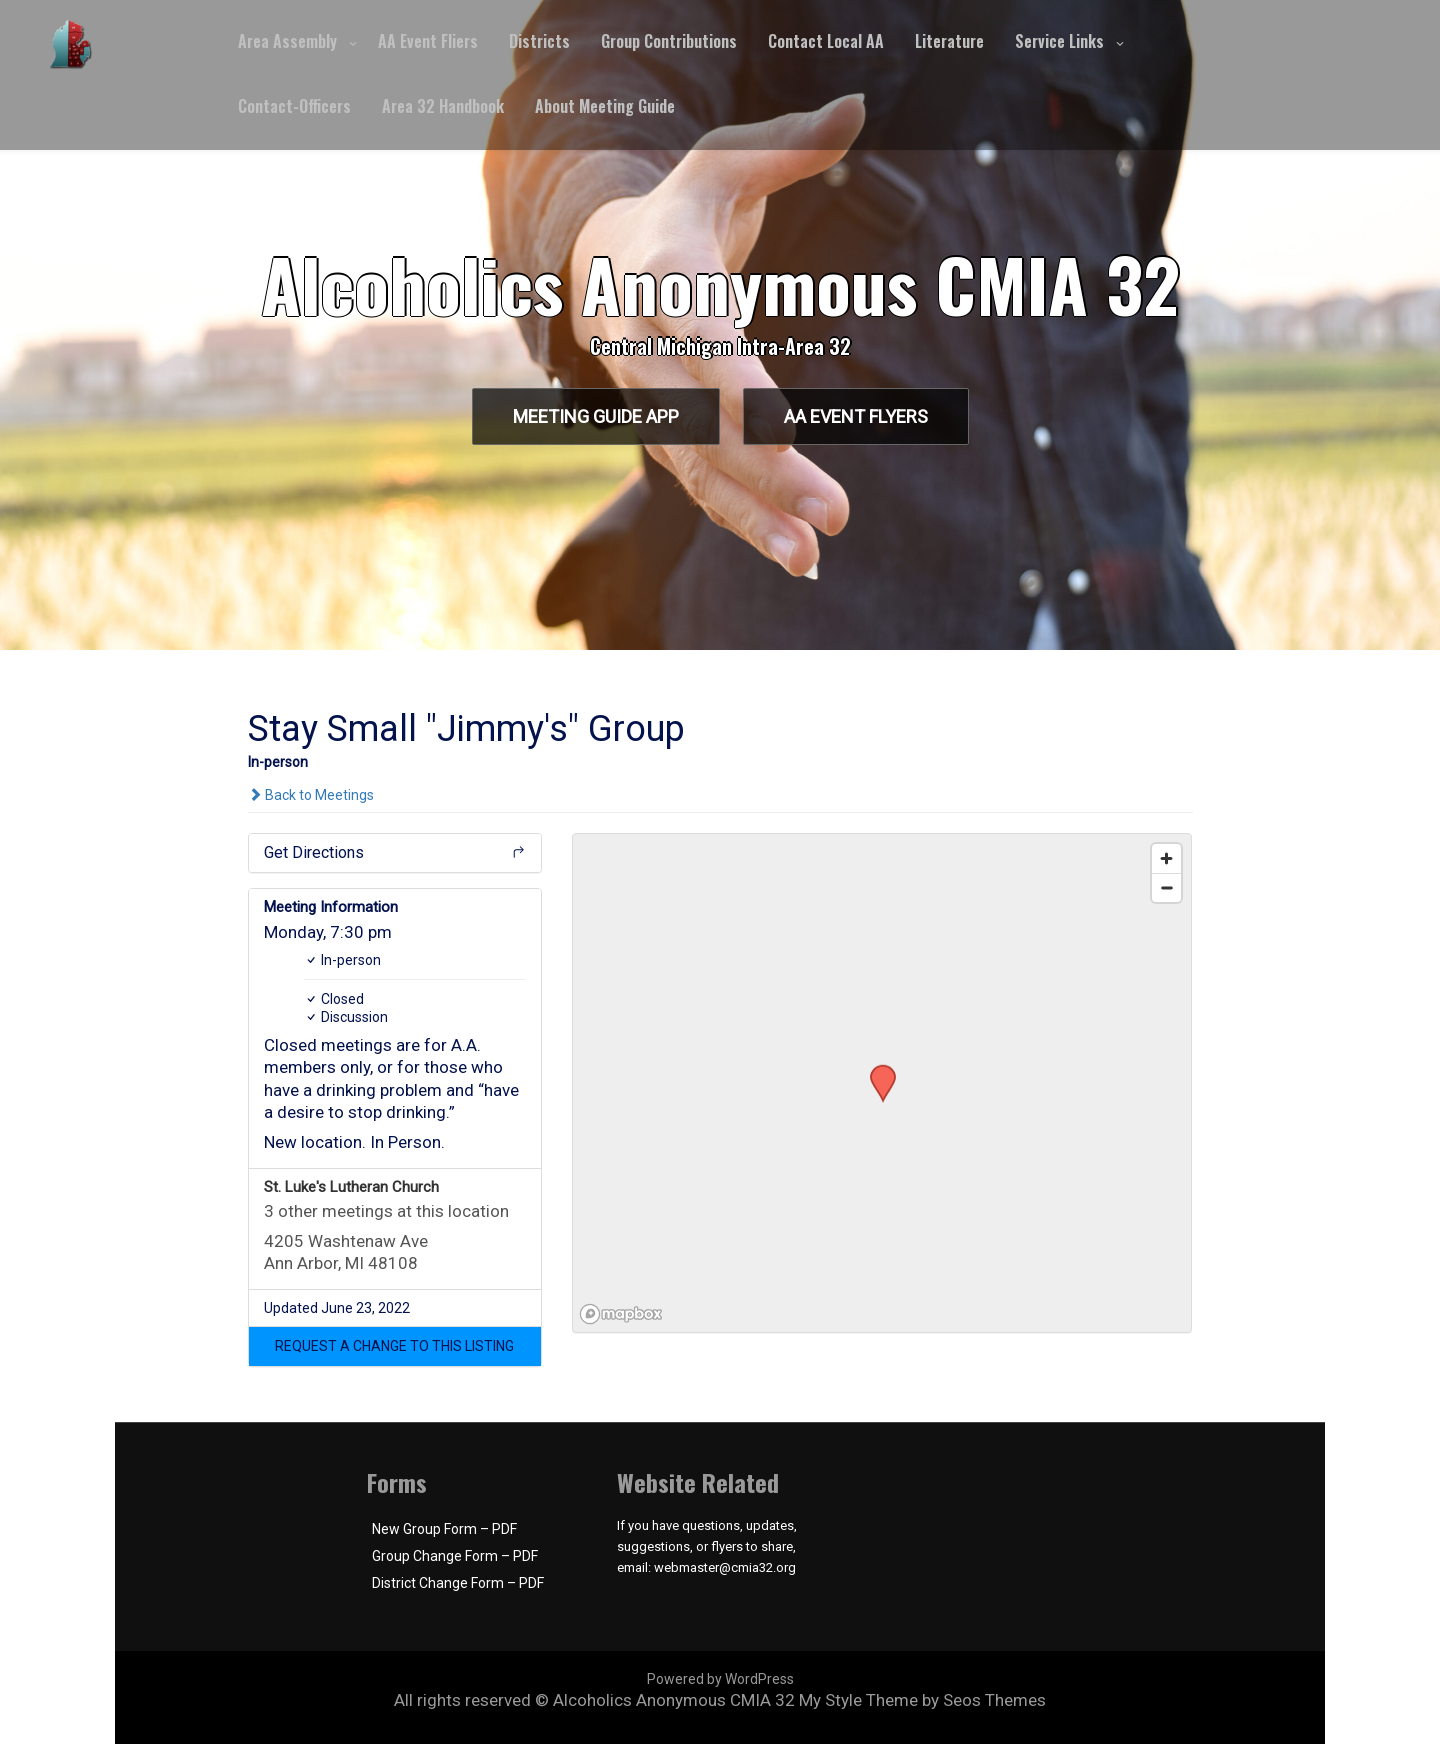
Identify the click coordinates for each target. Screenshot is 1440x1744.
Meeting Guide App (595, 416)
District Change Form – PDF (458, 1583)
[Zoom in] (1166, 858)
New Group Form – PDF (444, 1529)
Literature (949, 41)
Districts (539, 41)
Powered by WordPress (720, 1679)
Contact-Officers (294, 106)
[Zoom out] (1166, 887)
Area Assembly (287, 41)
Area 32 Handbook (443, 106)
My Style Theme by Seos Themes (922, 1700)
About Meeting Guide (605, 106)
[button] (395, 1346)
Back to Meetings (311, 795)
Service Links (1059, 41)
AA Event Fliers (428, 41)
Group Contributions (669, 41)
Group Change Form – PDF (455, 1556)
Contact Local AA (826, 41)
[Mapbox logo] (623, 1314)
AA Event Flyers (856, 416)
